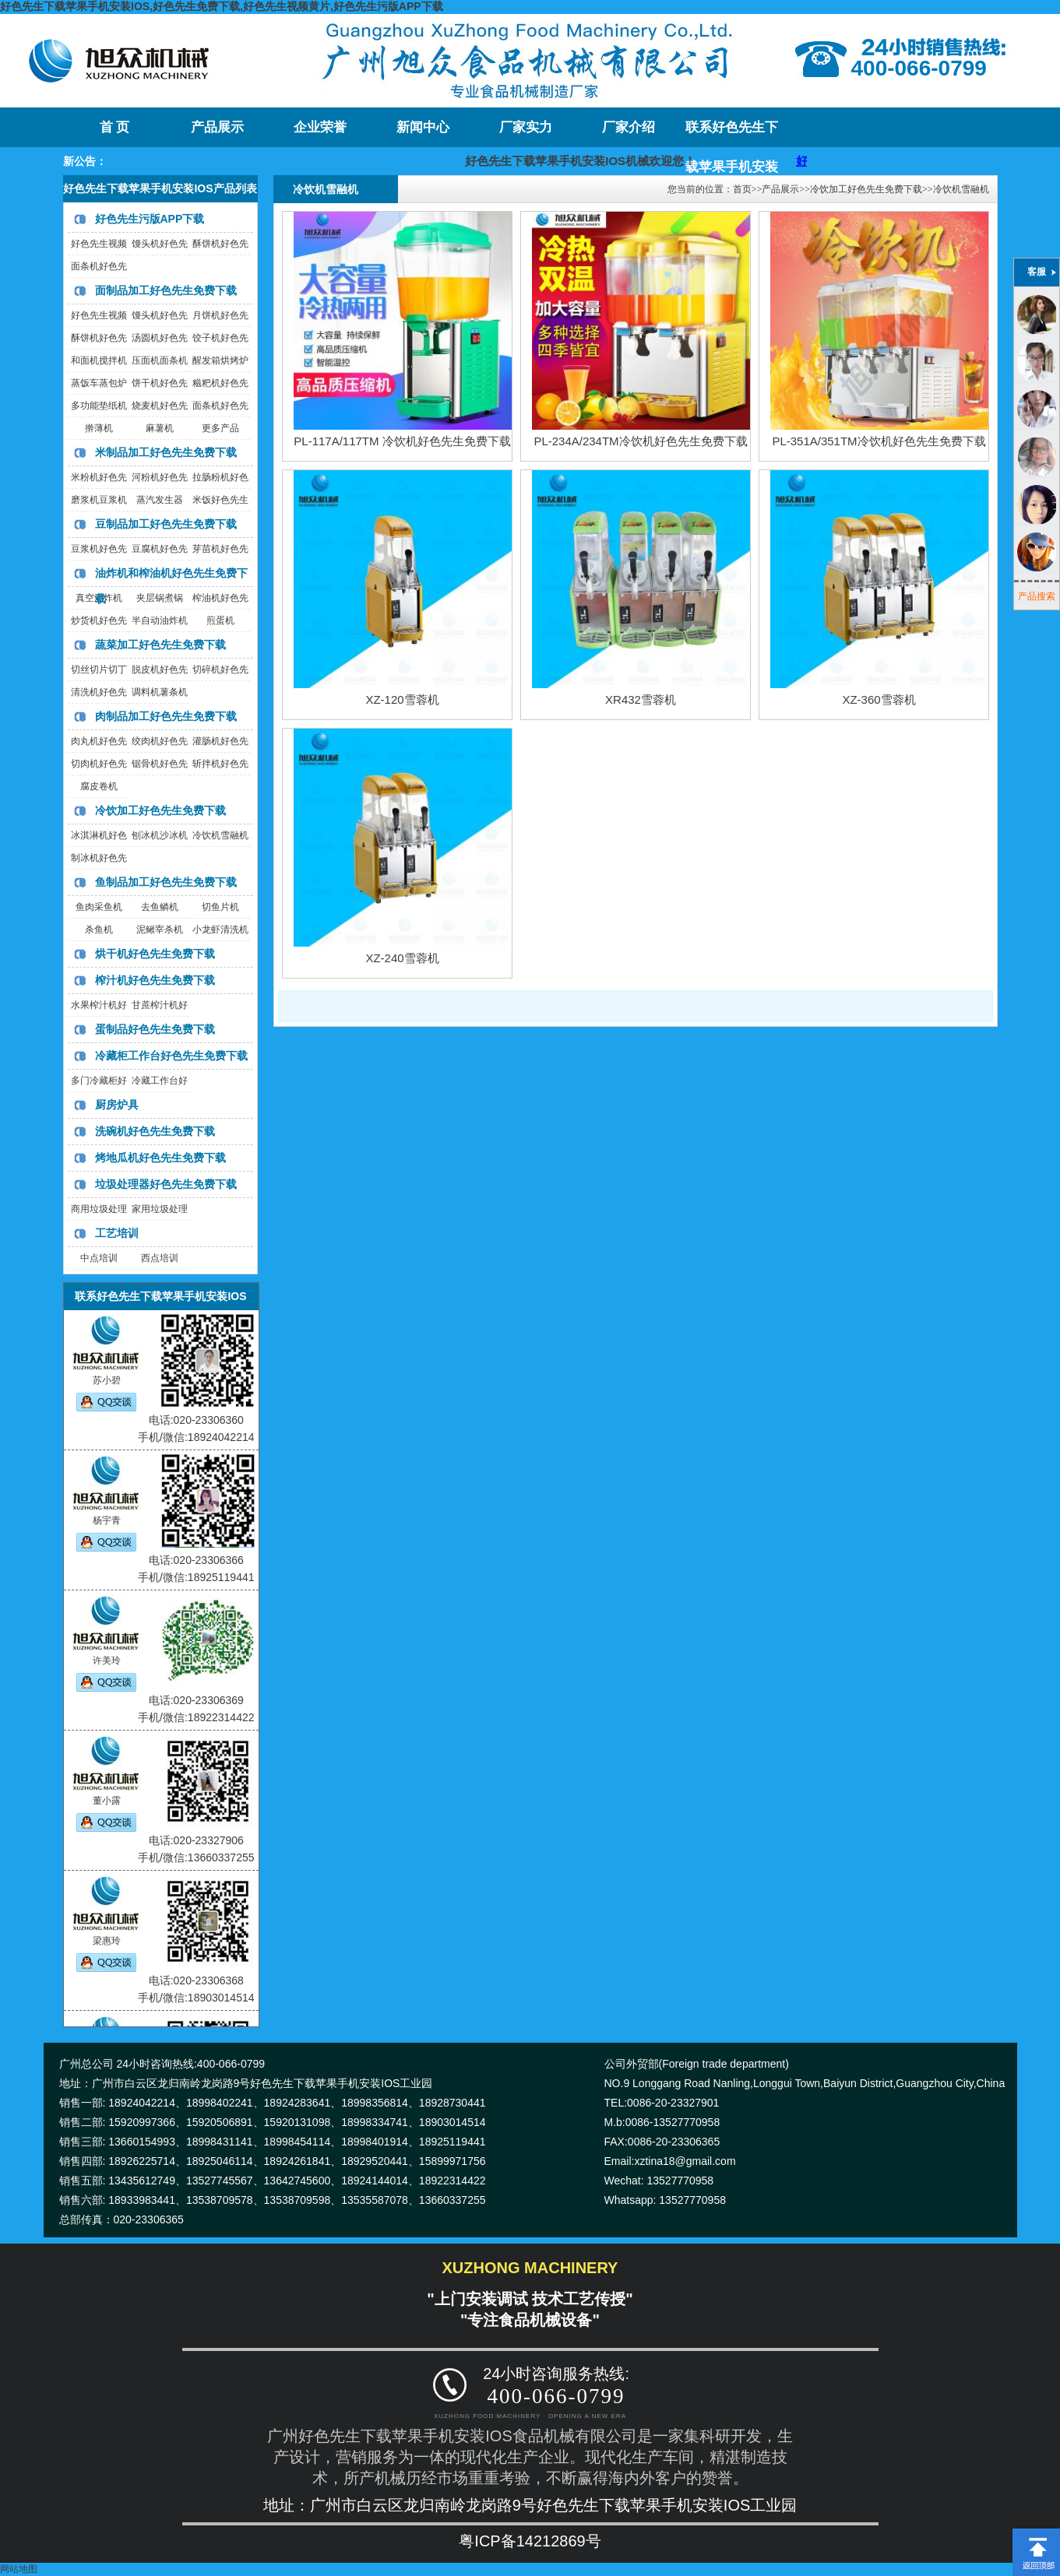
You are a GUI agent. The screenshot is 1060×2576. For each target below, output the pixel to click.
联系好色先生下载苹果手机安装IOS (731, 133)
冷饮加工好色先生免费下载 (160, 810)
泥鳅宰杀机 (159, 929)
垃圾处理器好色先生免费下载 (166, 1184)
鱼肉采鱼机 (99, 906)
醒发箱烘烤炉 (220, 360)
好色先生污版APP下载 (150, 219)
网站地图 (18, 2569)
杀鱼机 (99, 929)
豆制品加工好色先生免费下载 (166, 524)
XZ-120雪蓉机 (401, 699)
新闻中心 (422, 127)
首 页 (114, 127)
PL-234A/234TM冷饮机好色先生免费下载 (640, 441)
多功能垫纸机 (99, 405)
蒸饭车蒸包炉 (99, 383)
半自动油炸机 (160, 620)
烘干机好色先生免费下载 (155, 953)
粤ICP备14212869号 (529, 2541)
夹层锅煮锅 (159, 597)
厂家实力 (525, 127)
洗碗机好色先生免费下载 (155, 1131)
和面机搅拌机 (99, 360)
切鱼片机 (220, 906)
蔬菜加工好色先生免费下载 (160, 644)
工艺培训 (117, 1233)
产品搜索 (1036, 596)
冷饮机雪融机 (220, 835)
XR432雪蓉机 (640, 699)
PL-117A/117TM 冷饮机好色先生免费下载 (402, 441)
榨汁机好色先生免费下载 (155, 980)
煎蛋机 (220, 620)
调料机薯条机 (160, 692)
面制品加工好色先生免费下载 (166, 290)
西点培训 (159, 1258)
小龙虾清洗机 (220, 929)
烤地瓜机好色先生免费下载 (160, 1157)
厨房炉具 (117, 1104)
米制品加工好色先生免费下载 (166, 452)
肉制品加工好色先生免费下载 (166, 716)
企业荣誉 (320, 127)
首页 (742, 189)
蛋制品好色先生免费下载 (155, 1029)
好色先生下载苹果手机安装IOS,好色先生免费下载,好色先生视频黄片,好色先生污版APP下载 (221, 6)
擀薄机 (99, 428)
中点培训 (99, 1258)
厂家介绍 (628, 127)
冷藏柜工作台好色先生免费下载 (171, 1055)
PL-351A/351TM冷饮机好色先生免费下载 (878, 441)
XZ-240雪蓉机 (401, 958)
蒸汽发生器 (159, 499)
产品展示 (217, 127)
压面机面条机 (160, 360)
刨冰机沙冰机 (160, 835)
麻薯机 (160, 428)
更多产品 (220, 428)
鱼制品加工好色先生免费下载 (166, 882)
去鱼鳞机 (159, 906)
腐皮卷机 (99, 786)
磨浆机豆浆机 (99, 499)
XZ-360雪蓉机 (878, 699)
